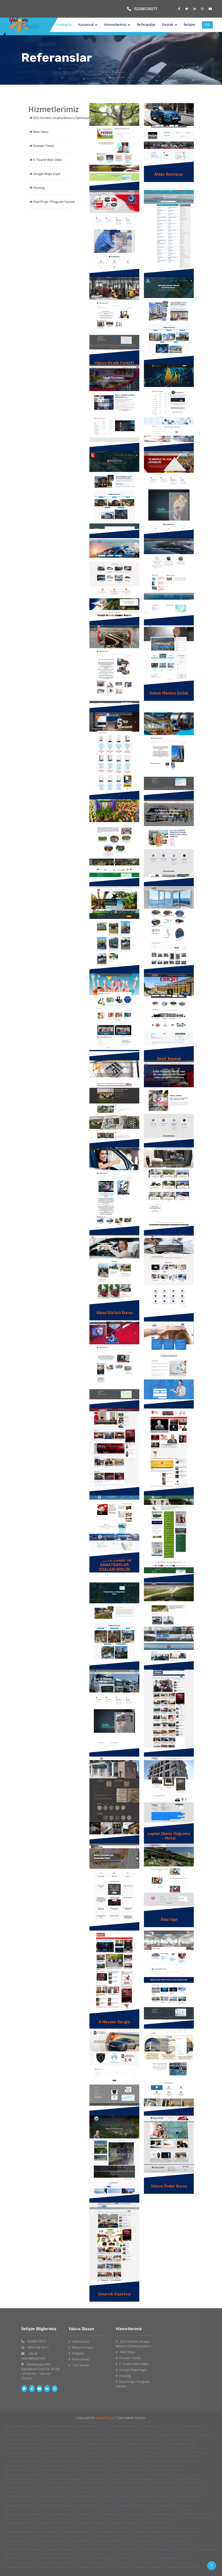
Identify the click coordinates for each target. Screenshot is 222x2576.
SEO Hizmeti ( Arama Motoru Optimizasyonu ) (50, 118)
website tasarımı (61, 2549)
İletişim (189, 24)
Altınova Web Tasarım (130, 2470)
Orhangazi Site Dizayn (94, 2505)
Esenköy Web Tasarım (56, 2505)
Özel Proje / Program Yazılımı (50, 202)
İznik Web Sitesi (193, 2488)
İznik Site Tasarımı (50, 2496)
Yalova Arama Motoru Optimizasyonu (33, 2452)
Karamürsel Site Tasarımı (104, 2479)
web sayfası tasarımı (50, 2540)
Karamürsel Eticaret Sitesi (132, 2435)
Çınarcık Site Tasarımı (197, 2514)
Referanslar (146, 24)
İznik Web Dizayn (18, 2496)
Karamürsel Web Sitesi (169, 2470)
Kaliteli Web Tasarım (174, 2558)
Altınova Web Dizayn (20, 2470)
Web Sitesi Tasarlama (95, 2549)
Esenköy (206, 2435)
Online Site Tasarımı (20, 2558)
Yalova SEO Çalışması (81, 2452)
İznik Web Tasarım (83, 2496)
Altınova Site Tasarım (92, 2470)
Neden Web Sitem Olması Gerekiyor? (76, 2426)
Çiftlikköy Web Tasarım (62, 2461)
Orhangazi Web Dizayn (133, 2505)
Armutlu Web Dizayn (58, 2488)
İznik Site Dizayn (164, 2488)
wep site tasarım (175, 2540)
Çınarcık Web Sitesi (19, 2523)
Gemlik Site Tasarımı (159, 2426)
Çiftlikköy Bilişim (153, 2461)
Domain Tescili (42, 146)
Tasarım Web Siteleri (20, 2567)
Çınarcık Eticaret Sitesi (141, 2444)
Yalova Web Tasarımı (112, 2532)
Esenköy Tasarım (189, 2496)
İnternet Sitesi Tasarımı (136, 2558)
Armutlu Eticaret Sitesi (22, 2444)
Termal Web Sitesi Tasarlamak (121, 2514)
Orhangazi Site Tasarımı (173, 2505)
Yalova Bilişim (124, 2461)
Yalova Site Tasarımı (158, 2523)
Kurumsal (86, 24)
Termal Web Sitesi (162, 2514)
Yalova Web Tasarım (181, 2567)
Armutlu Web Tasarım (130, 2488)
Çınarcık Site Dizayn (91, 2523)
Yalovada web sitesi (76, 2532)
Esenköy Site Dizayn (117, 2496)
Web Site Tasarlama (56, 2567)
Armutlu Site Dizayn (186, 2479)
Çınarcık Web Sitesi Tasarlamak (69, 2514)
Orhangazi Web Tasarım (23, 2514)
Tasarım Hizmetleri (91, 2567)
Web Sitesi (39, 132)
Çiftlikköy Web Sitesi (155, 2452)
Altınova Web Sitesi (185, 2461)
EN (207, 25)
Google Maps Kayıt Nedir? (24, 2426)
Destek (167, 24)
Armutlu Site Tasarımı (21, 2488)
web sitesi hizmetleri (111, 2540)
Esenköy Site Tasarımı (154, 2496)
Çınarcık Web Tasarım (55, 2523)
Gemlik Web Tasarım (20, 2435)
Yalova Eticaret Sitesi (179, 2444)
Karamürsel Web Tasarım (147, 2479)
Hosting (37, 188)
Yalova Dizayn (105, 2418)
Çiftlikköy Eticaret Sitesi (101, 2444)
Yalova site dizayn (125, 2523)
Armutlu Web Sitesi (93, 2488)
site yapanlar (81, 2540)
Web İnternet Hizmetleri (59, 2558)
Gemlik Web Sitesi (193, 2426)
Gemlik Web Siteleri (123, 2426)
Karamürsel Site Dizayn (22, 2479)
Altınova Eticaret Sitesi (61, 2444)
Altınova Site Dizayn (56, 2470)
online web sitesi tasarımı (24, 2549)
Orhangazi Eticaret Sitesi (175, 2435)
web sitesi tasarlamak (149, 2532)
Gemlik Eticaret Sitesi (57, 2435)
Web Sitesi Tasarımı (156, 2549)
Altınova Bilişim (97, 2461)
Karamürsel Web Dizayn (62, 2479)
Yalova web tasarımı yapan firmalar (31, 2532)
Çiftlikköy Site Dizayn (118, 2452)
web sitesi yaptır (144, 2540)
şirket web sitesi (17, 2540)
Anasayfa (63, 24)
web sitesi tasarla (184, 2532)
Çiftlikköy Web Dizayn (192, 2452)
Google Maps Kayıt (45, 174)
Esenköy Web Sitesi (19, 2505)
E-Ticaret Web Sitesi (46, 160)
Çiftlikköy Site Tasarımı (22, 2461)
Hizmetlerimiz (115, 24)
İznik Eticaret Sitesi (93, 2435)
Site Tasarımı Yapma (98, 2558)
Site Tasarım (126, 2549)
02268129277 (145, 8)
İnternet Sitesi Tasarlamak (196, 2549)
